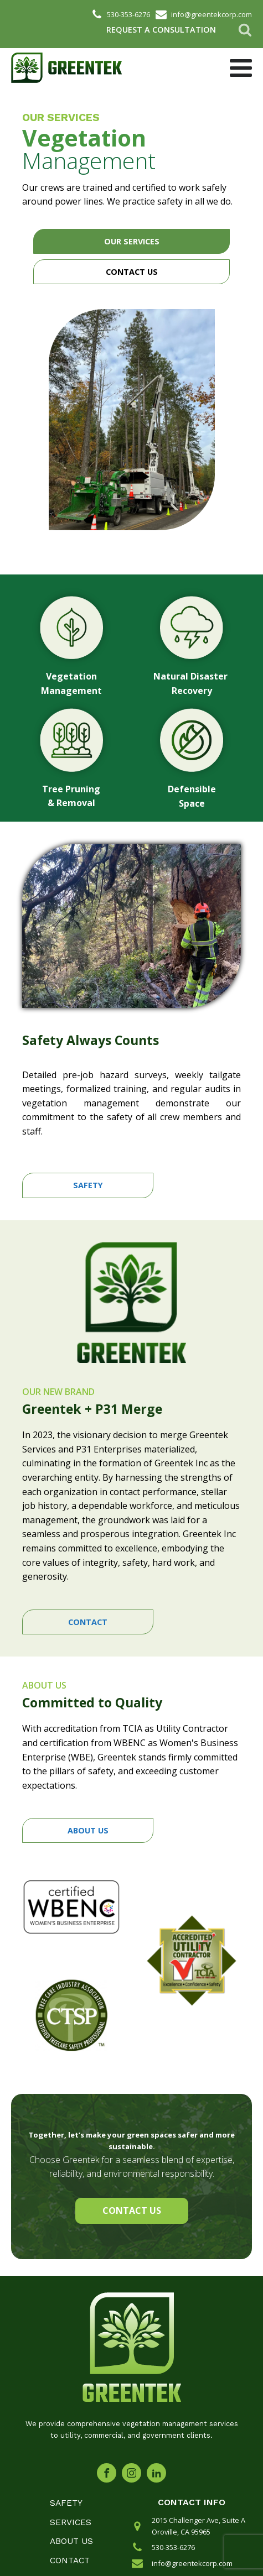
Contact (70, 2560)
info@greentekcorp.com (192, 2563)
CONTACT (87, 1622)
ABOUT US (88, 1830)
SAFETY (88, 1185)
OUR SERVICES (131, 241)
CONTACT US (132, 272)
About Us (71, 2541)
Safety (66, 2503)
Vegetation (84, 137)
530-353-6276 (173, 2547)
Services (70, 2522)
